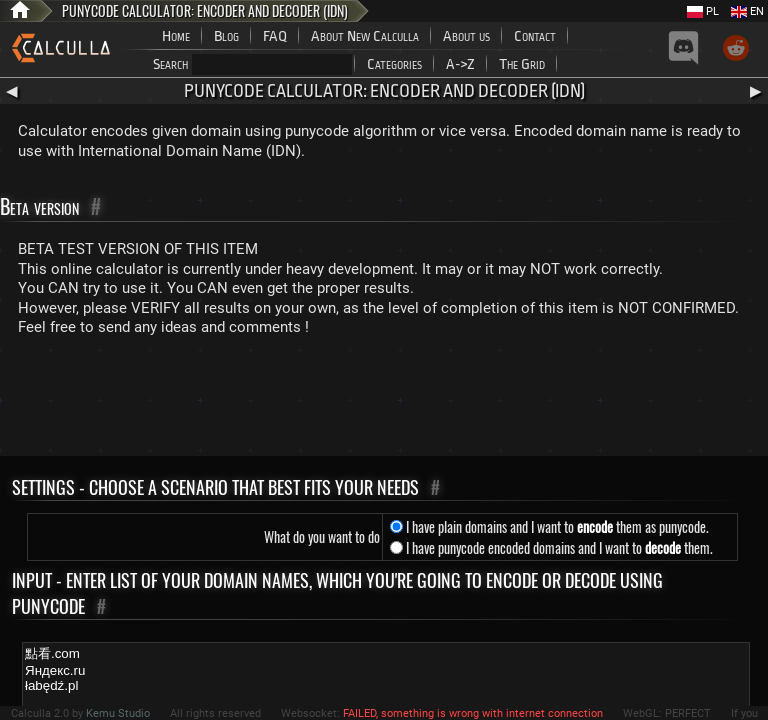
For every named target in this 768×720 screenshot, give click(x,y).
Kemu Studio (118, 713)
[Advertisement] (384, 401)
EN (747, 11)
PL (703, 11)
